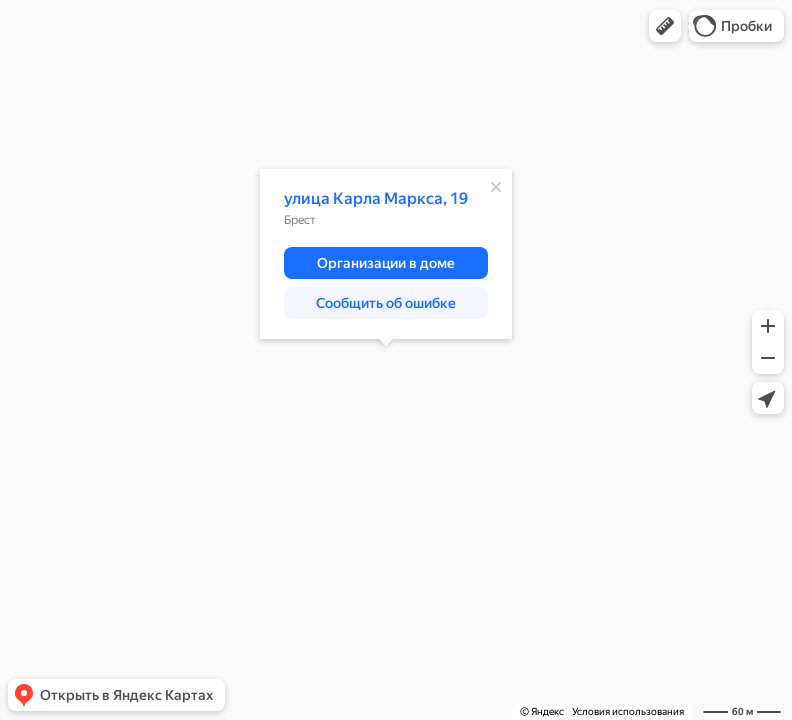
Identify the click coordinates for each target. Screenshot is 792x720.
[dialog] (386, 254)
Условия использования (628, 711)
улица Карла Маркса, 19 (376, 198)
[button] (665, 26)
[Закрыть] (496, 187)
